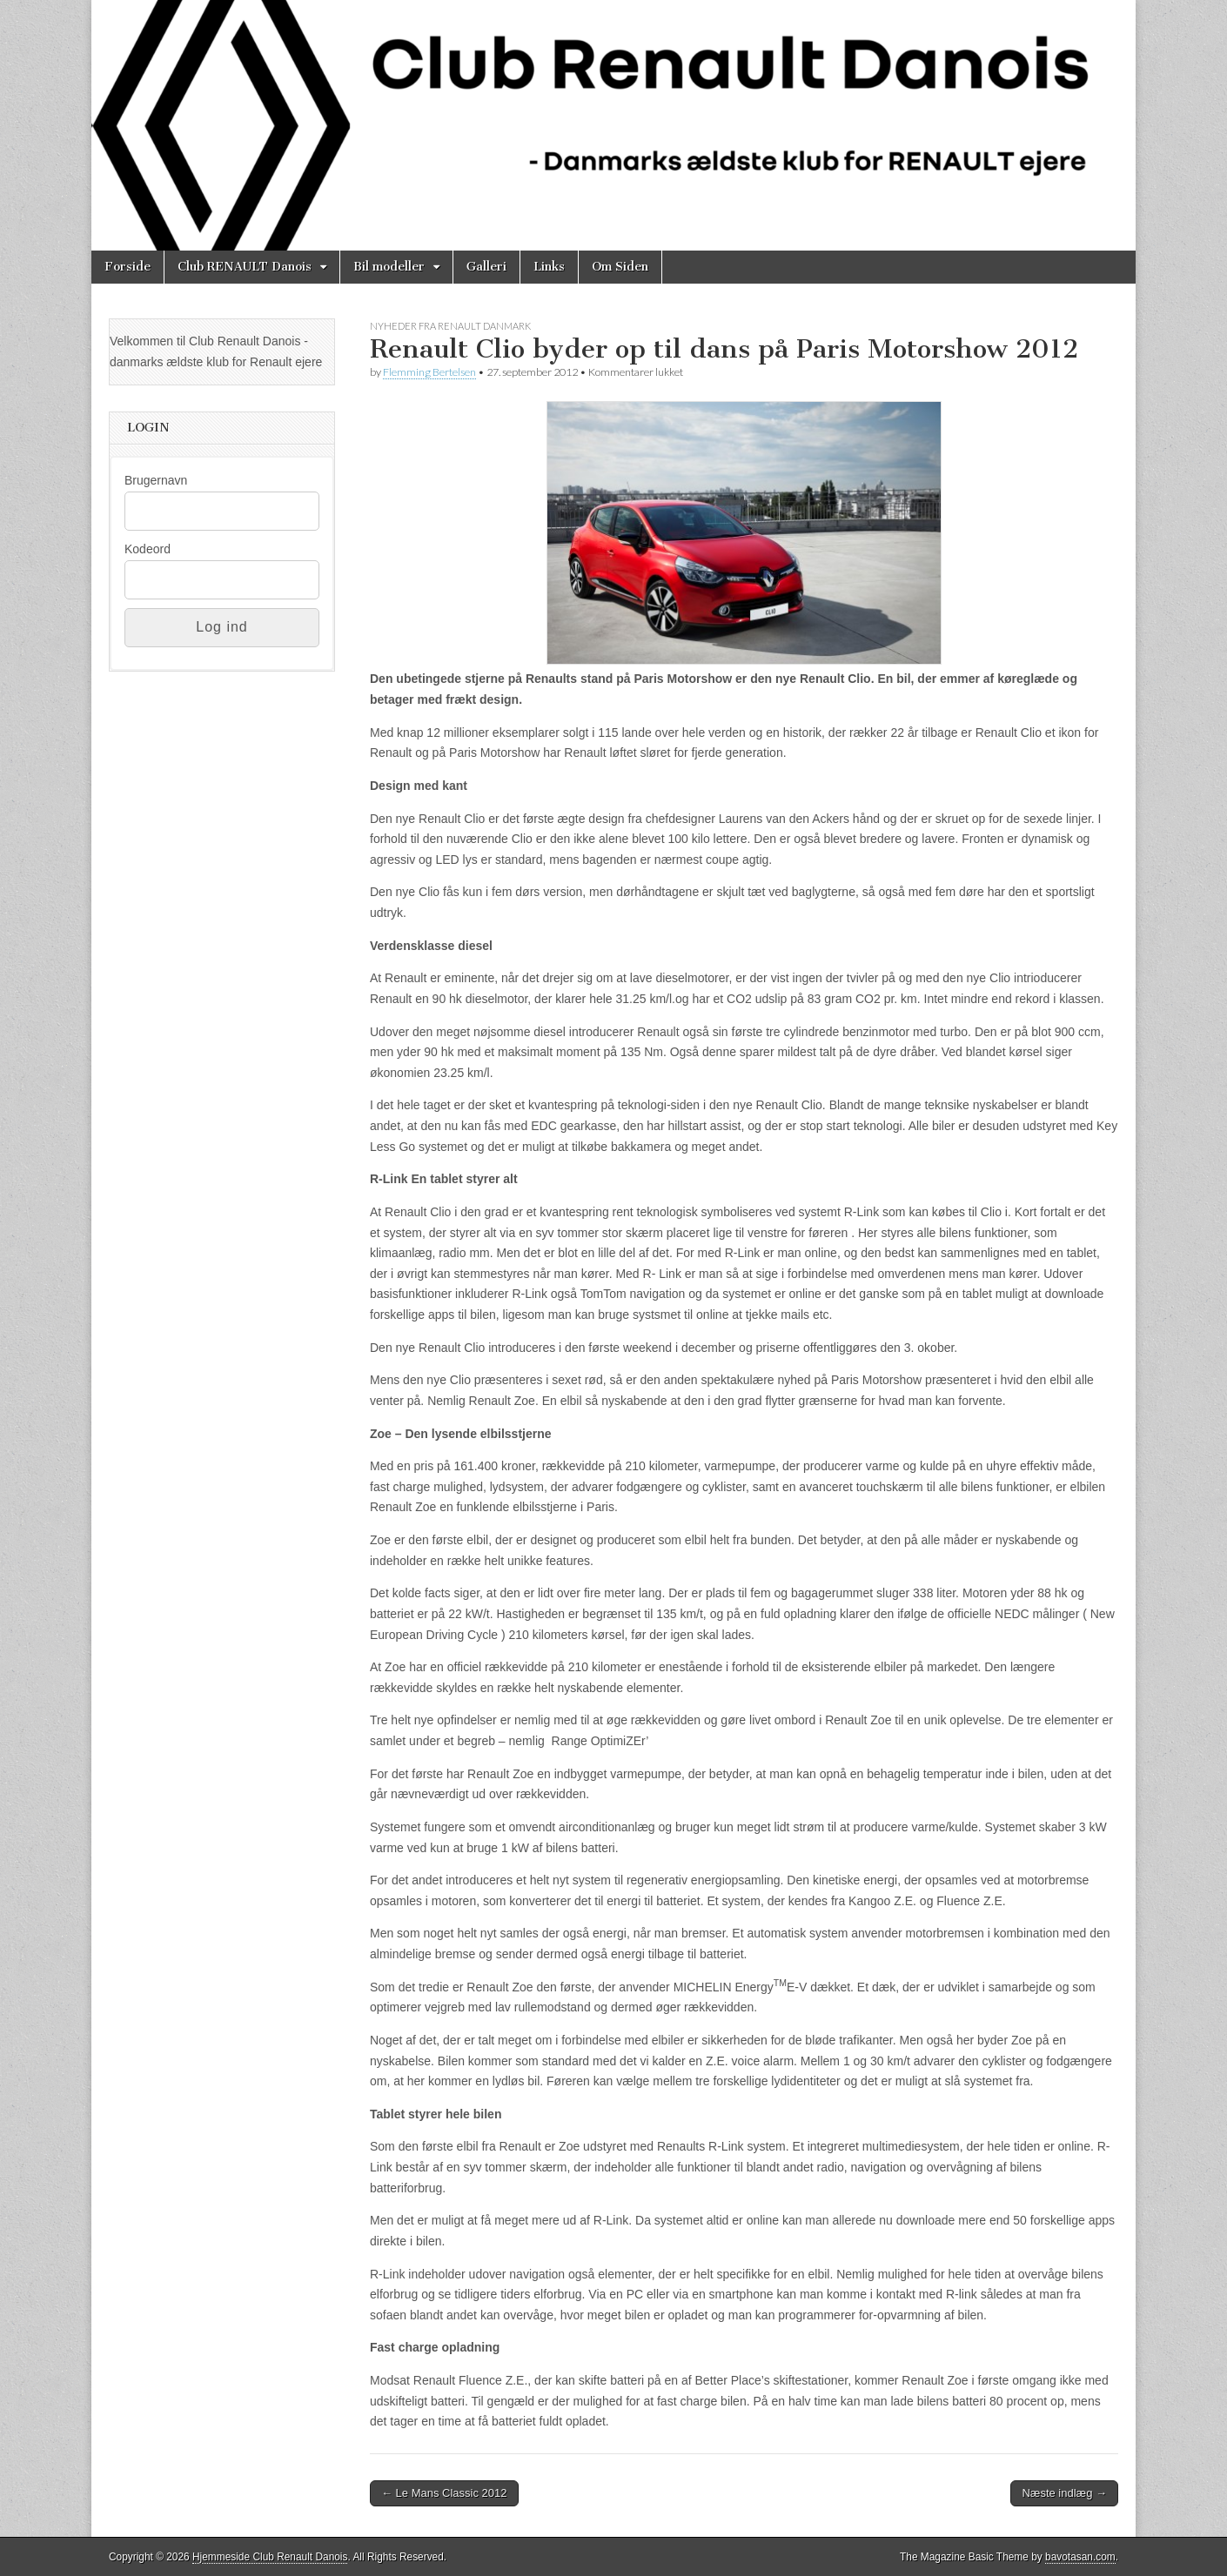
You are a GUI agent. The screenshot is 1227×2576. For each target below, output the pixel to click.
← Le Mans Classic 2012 (444, 2492)
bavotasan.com (1080, 2557)
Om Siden (620, 266)
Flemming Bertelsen (429, 371)
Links (549, 266)
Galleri (486, 266)
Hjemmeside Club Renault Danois (269, 2557)
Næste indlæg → (1064, 2492)
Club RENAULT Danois (245, 266)
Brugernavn (155, 480)
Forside (127, 266)
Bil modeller (389, 266)
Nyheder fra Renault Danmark (450, 325)
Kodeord (147, 549)
